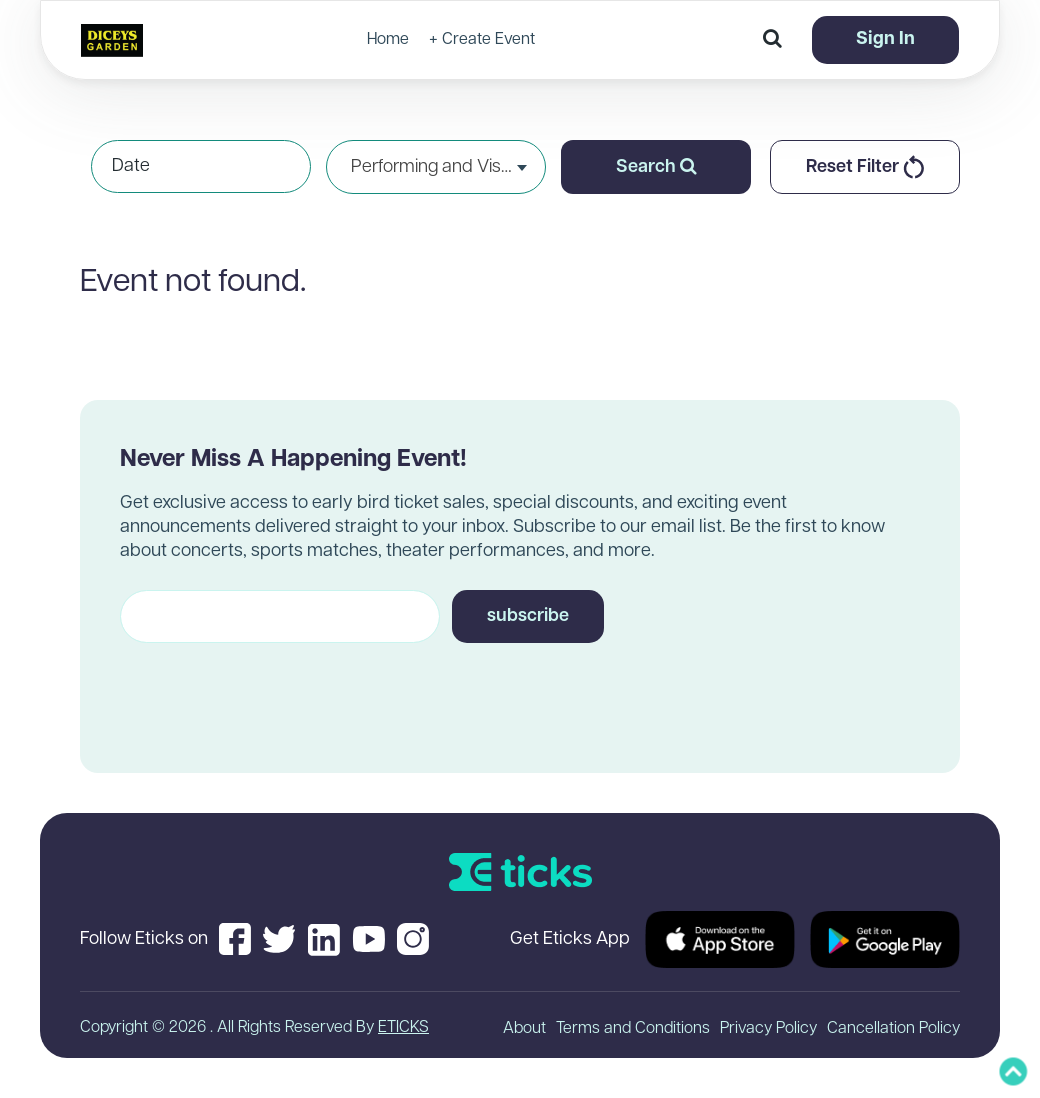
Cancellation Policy (893, 1029)
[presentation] (272, 690)
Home (388, 40)
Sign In (885, 39)
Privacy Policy (768, 1029)
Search (656, 167)
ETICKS (403, 1028)
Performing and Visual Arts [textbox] (436, 167)
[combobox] (436, 167)
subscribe (528, 616)
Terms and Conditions (633, 1029)
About (524, 1029)
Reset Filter (865, 167)
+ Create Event (482, 40)
